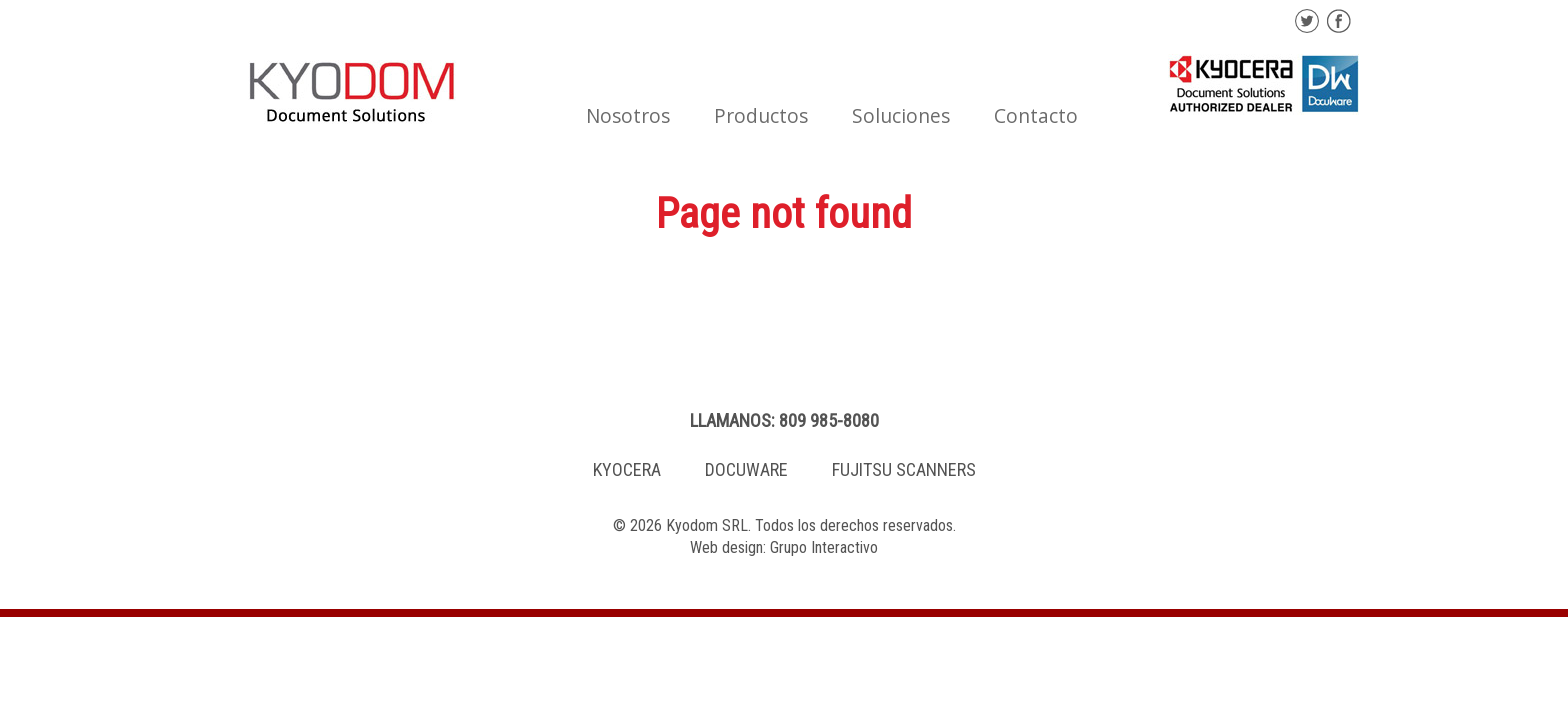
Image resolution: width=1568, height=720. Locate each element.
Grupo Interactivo (824, 547)
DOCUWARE (746, 469)
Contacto (1036, 115)
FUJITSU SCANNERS (904, 469)
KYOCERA (627, 469)
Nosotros (628, 115)
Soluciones (901, 115)
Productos (761, 115)
